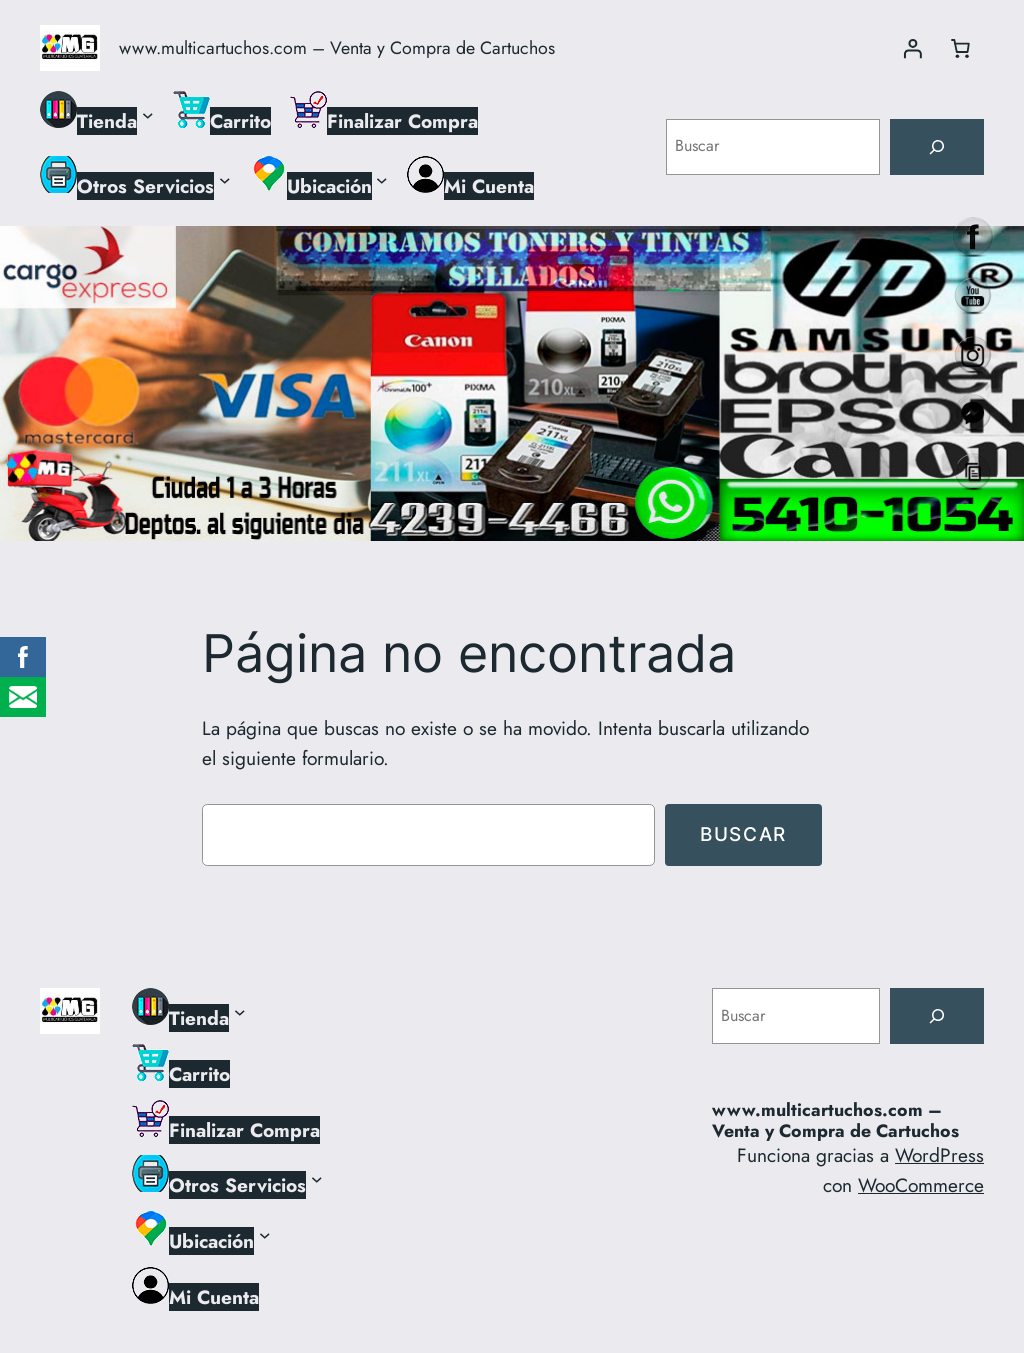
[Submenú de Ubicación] (382, 179)
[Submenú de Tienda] (148, 114)
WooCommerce (921, 1185)
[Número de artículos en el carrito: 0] (960, 48)
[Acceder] (912, 48)
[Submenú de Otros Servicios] (225, 179)
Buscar (743, 834)
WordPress (939, 1155)
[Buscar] (937, 147)
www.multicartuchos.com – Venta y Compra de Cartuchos (337, 48)
